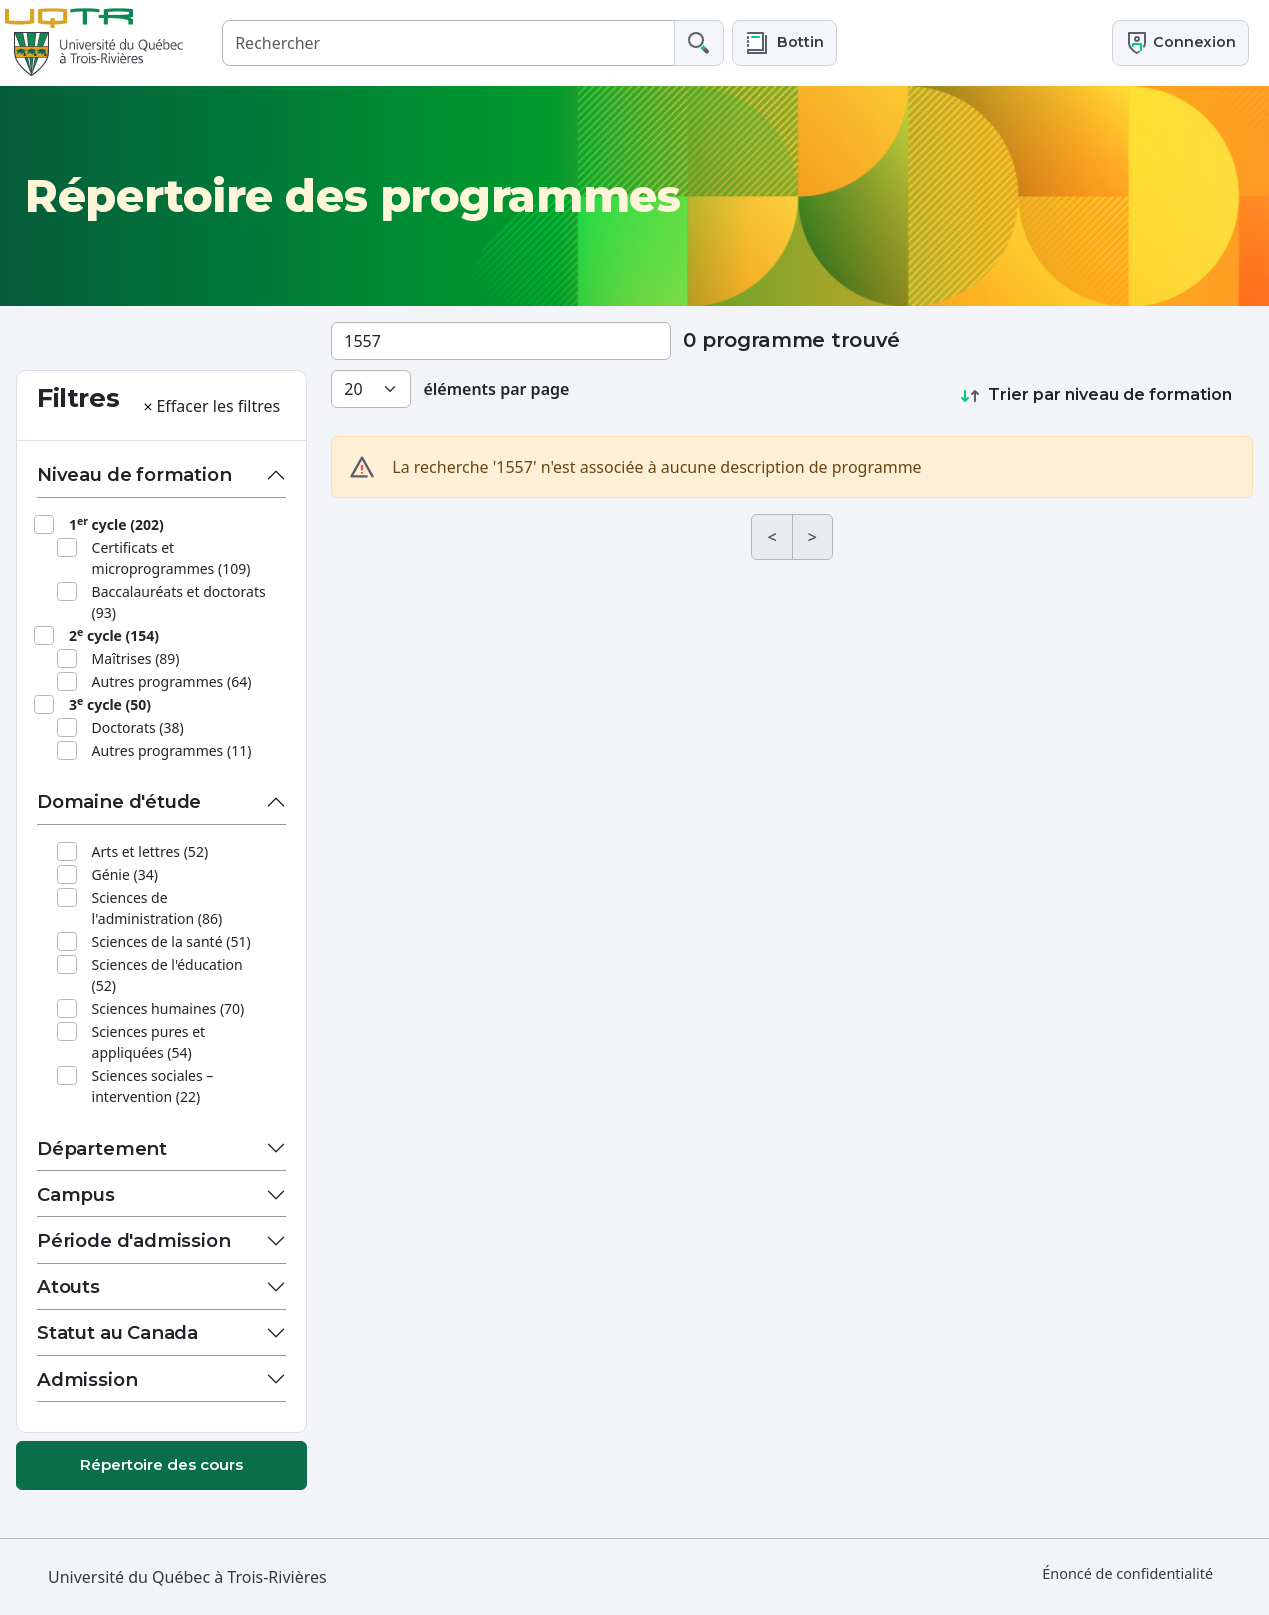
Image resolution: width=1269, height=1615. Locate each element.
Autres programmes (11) (172, 750)
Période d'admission (134, 1240)
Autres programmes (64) (172, 681)
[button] (784, 42)
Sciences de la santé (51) (171, 941)
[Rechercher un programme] (501, 341)
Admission (87, 1379)
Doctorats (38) (138, 727)
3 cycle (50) (110, 704)
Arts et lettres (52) (150, 851)
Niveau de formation (134, 474)
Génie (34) (125, 874)
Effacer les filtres (210, 406)
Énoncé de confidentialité (1127, 1573)
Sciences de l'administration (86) (157, 908)
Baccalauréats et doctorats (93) (179, 602)
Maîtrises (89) (136, 658)
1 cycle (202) (116, 524)
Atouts (68, 1286)
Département (102, 1148)
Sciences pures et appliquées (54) (148, 1042)
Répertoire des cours (161, 1464)
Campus (76, 1194)
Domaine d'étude (119, 801)
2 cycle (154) (114, 635)
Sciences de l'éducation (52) (167, 975)
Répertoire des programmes (352, 196)
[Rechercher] (448, 42)
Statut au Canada (117, 1332)
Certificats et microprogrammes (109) (171, 558)
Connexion (1180, 43)
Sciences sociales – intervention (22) (153, 1086)
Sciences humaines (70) (168, 1008)
